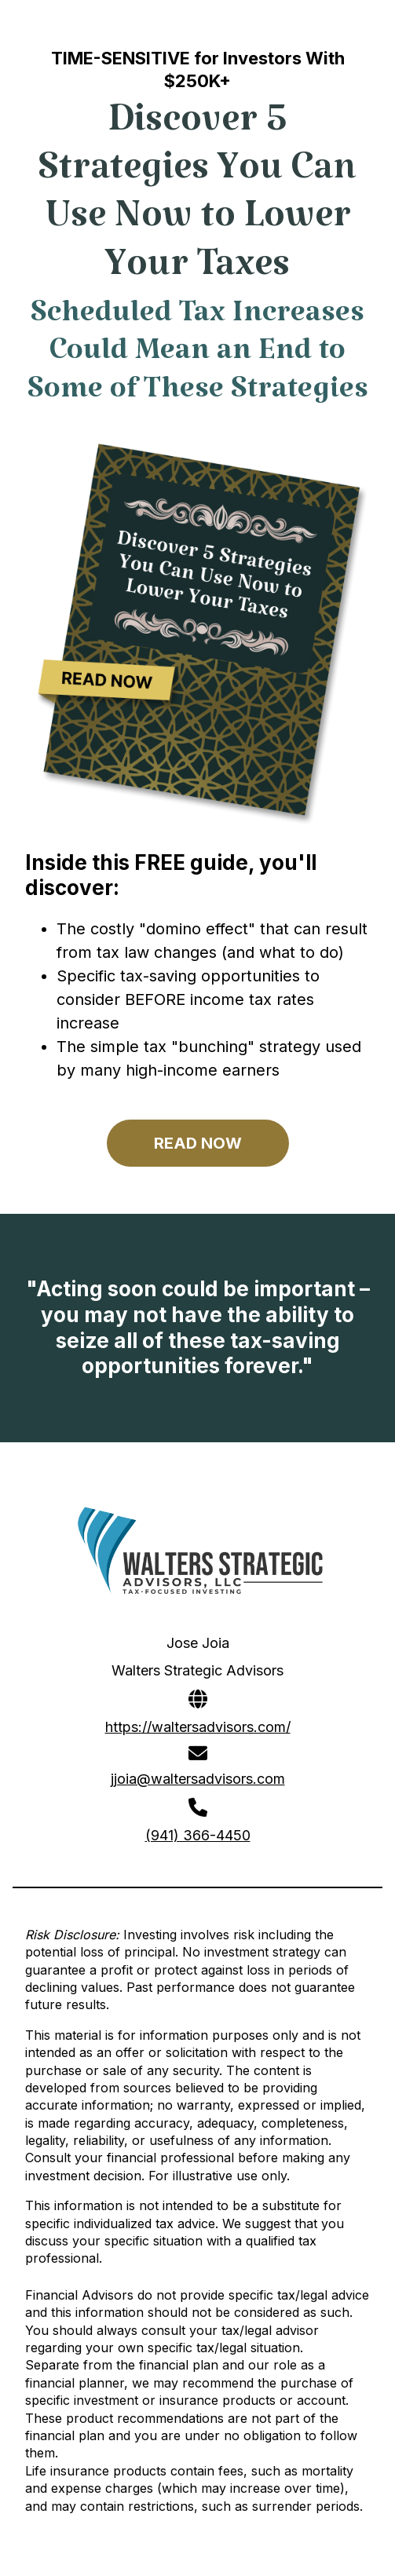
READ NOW (198, 1143)
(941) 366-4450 (198, 1835)
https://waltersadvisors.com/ (198, 1727)
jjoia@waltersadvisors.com (198, 1778)
